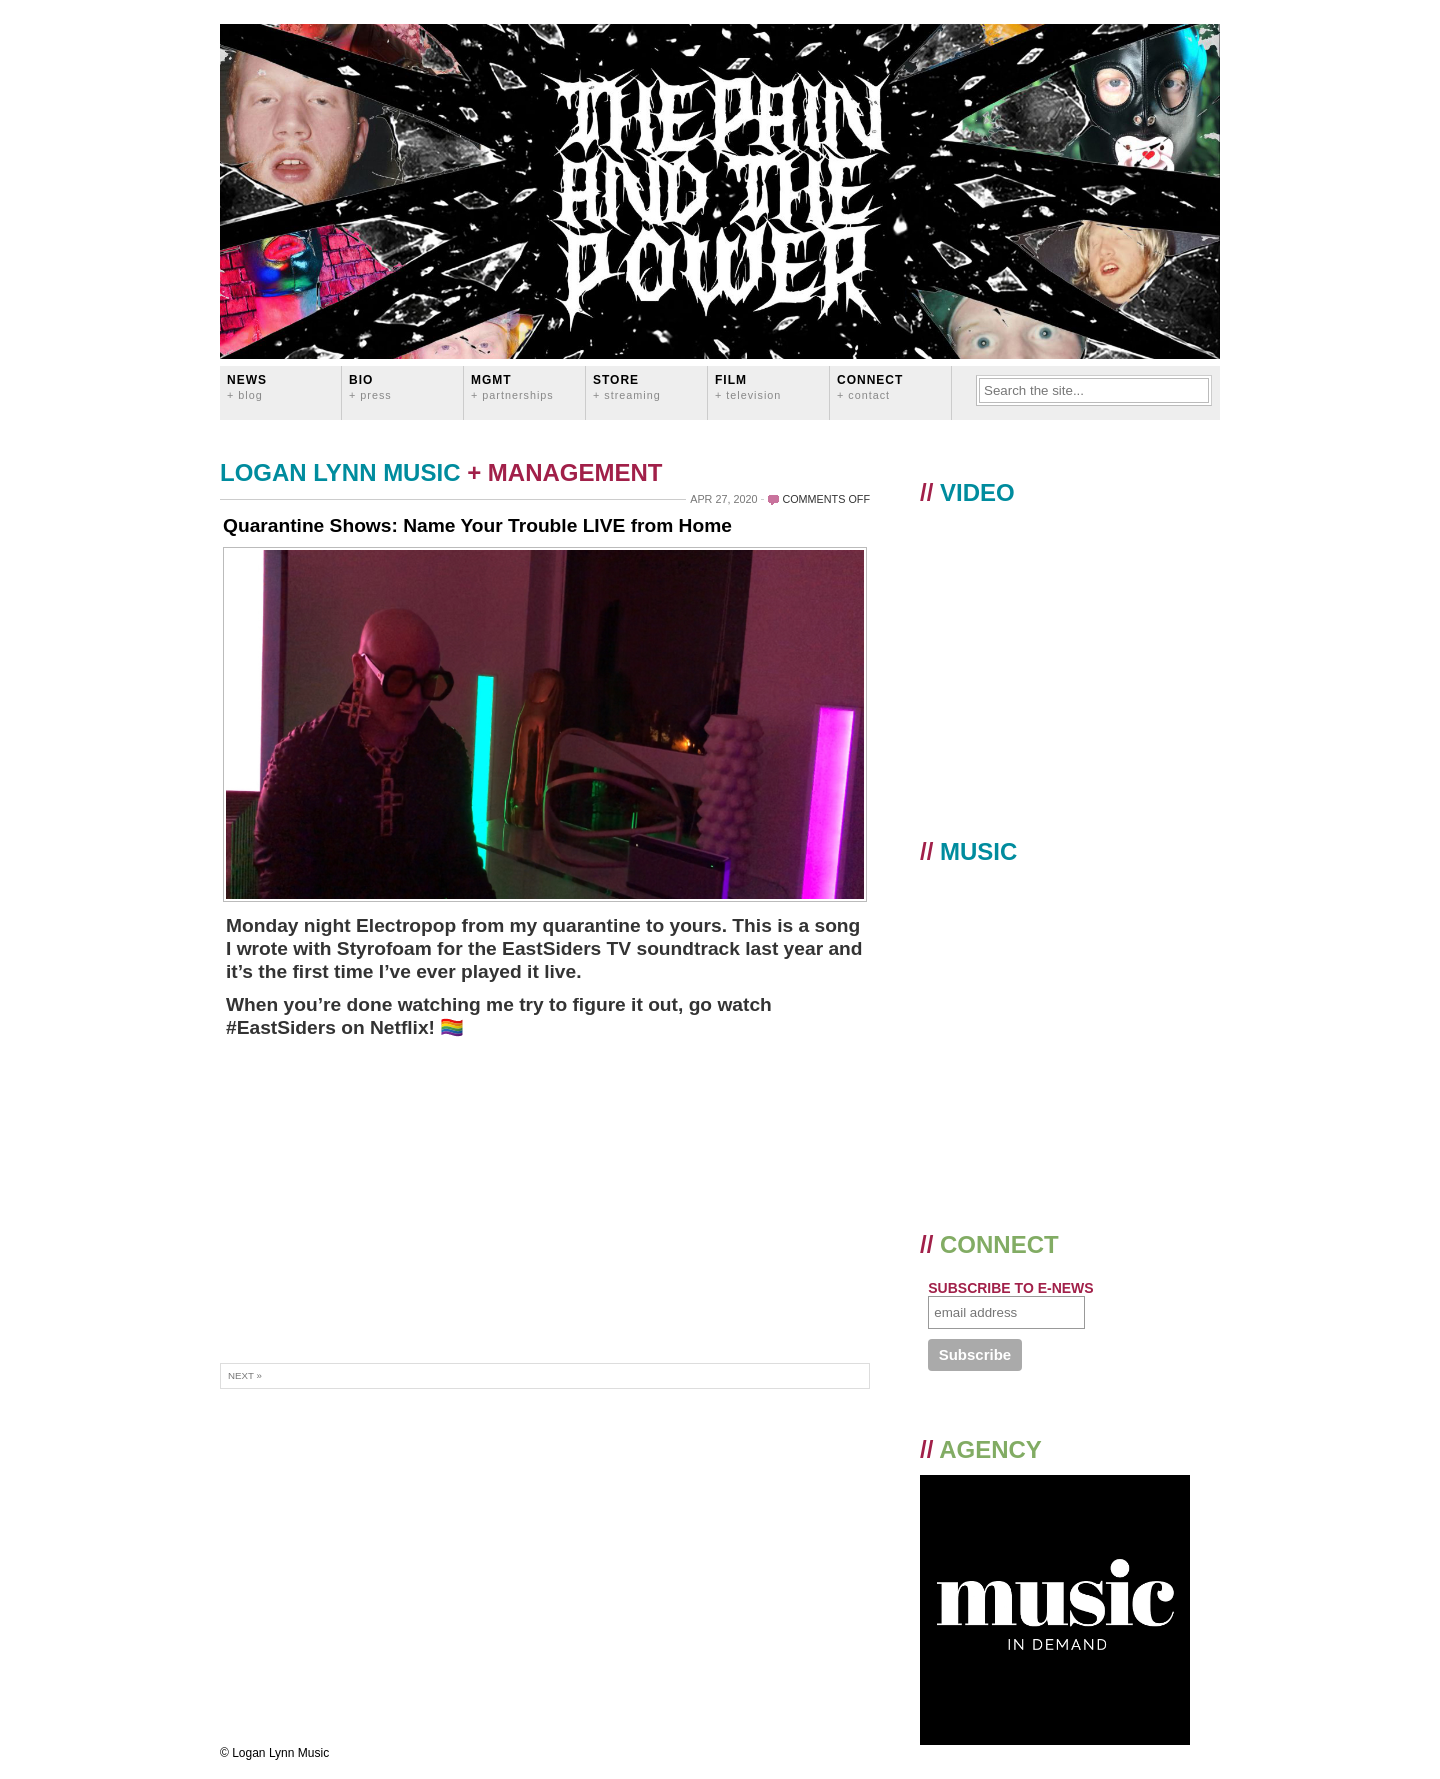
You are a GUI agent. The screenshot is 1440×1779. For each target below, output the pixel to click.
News (247, 386)
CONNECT (870, 386)
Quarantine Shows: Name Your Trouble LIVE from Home (477, 525)
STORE (627, 386)
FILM (748, 386)
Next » (245, 1375)
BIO (370, 386)
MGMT (512, 386)
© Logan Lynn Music (274, 1753)
